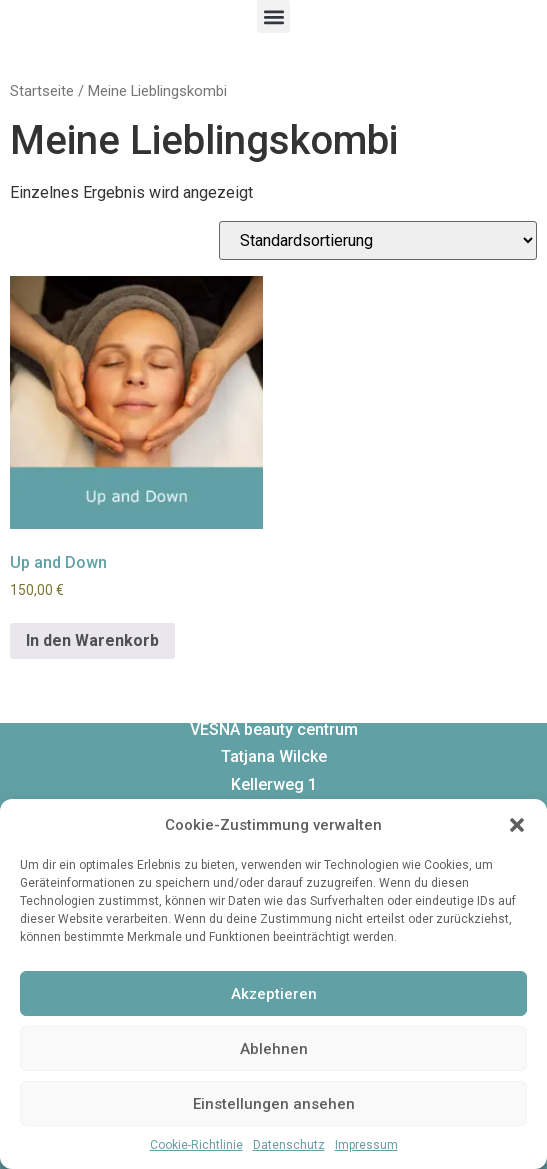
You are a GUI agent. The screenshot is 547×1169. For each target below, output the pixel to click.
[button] (517, 825)
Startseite (42, 91)
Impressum (366, 1145)
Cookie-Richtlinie (196, 1145)
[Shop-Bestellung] (378, 240)
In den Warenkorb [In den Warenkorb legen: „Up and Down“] (92, 640)
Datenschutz (289, 1145)
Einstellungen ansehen (274, 1104)
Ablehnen (274, 1049)
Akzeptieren (274, 994)
